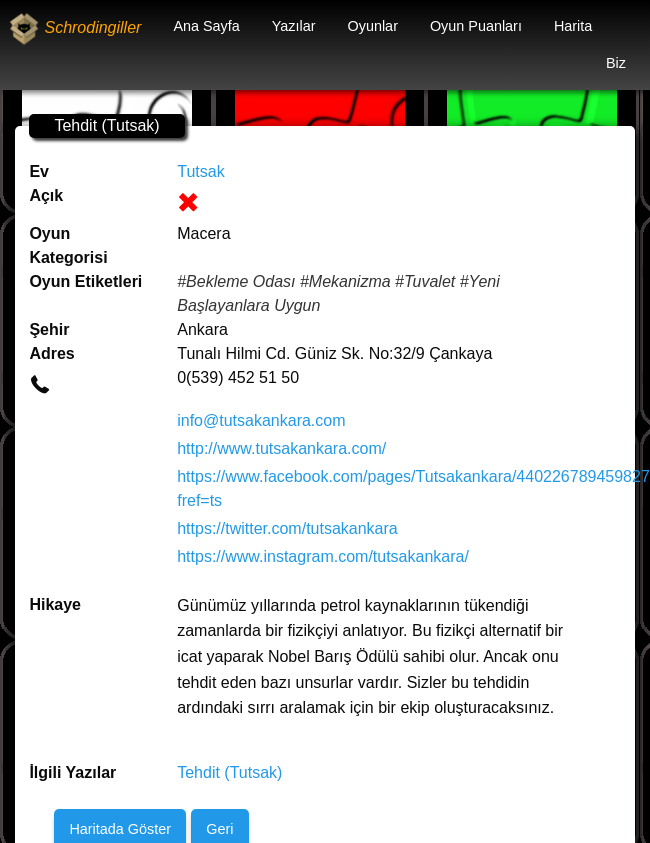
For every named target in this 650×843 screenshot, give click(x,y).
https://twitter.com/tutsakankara (287, 528)
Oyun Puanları (476, 26)
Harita (573, 26)
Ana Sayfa (206, 26)
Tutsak (200, 171)
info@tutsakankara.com (261, 420)
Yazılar (294, 26)
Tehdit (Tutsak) (229, 772)
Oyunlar (373, 26)
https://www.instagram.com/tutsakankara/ (323, 556)
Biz (616, 63)
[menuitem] (206, 26)
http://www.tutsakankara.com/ (281, 448)
